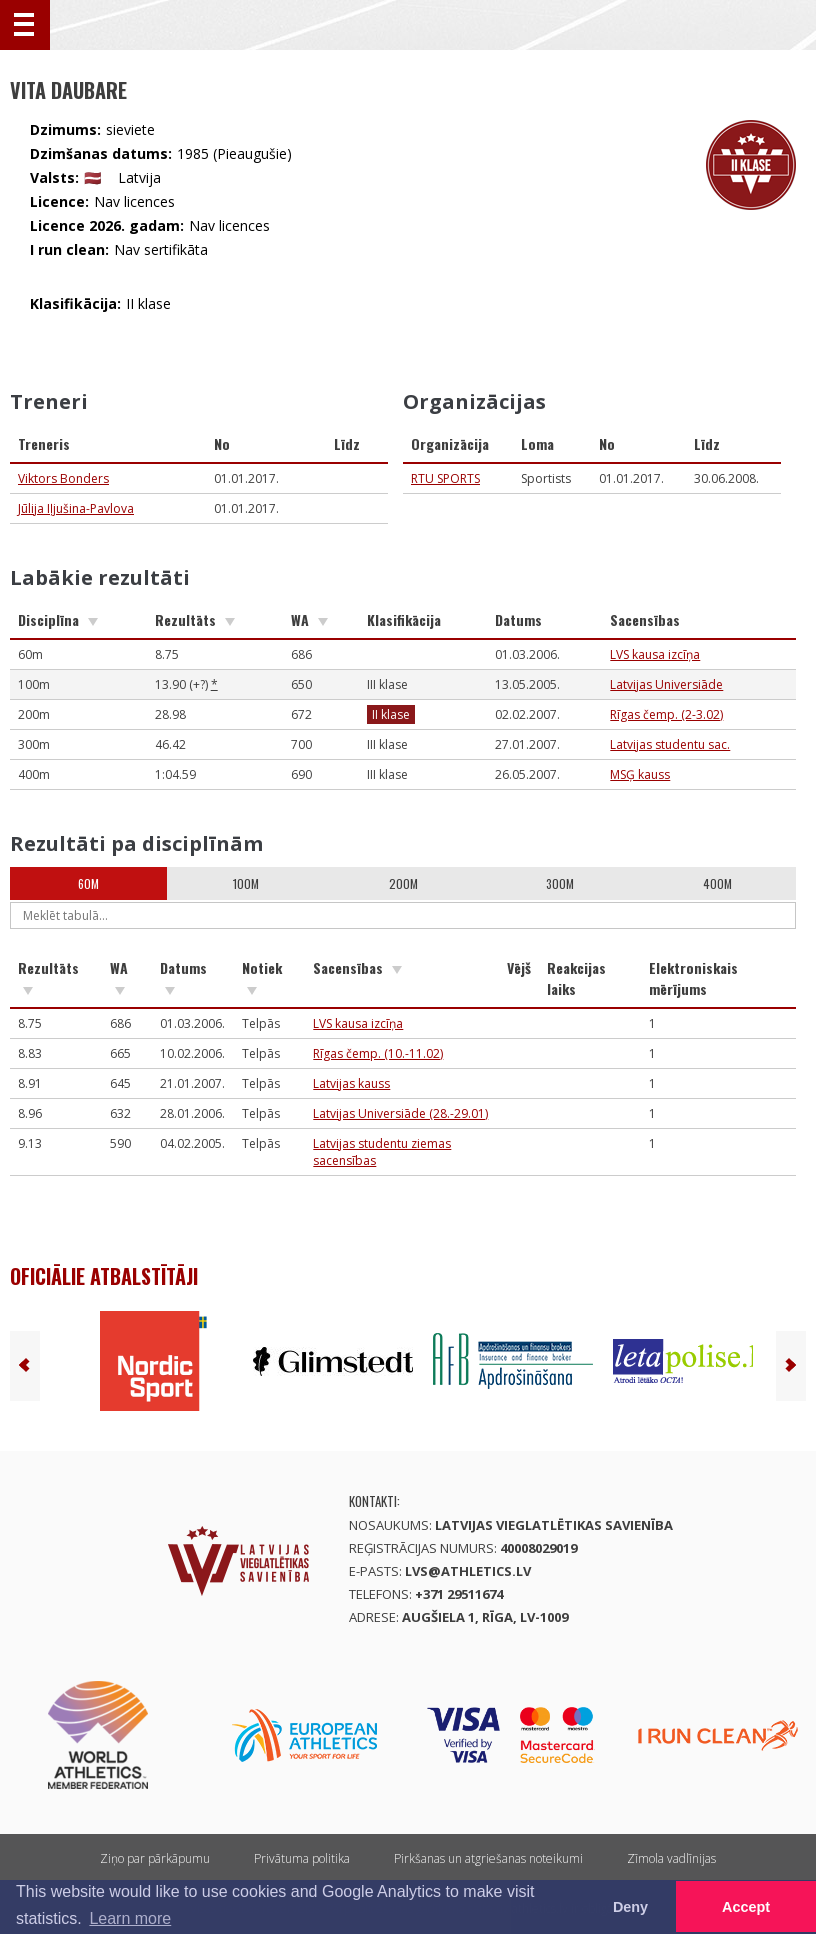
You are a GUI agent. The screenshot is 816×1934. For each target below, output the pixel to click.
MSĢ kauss (640, 774)
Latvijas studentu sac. (670, 744)
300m (560, 883)
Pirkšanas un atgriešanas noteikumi (488, 1858)
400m (717, 883)
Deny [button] (630, 1907)
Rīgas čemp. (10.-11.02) (378, 1053)
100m (246, 883)
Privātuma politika (302, 1858)
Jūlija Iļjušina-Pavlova (76, 508)
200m (403, 883)
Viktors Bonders (63, 478)
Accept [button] (746, 1907)
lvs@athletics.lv (468, 1571)
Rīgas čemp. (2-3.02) (666, 714)
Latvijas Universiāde (666, 684)
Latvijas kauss (351, 1083)
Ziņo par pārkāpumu (155, 1858)
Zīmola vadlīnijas (671, 1858)
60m (88, 883)
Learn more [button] (130, 1918)
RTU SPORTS (445, 478)
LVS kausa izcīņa (655, 654)
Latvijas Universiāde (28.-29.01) (400, 1113)
